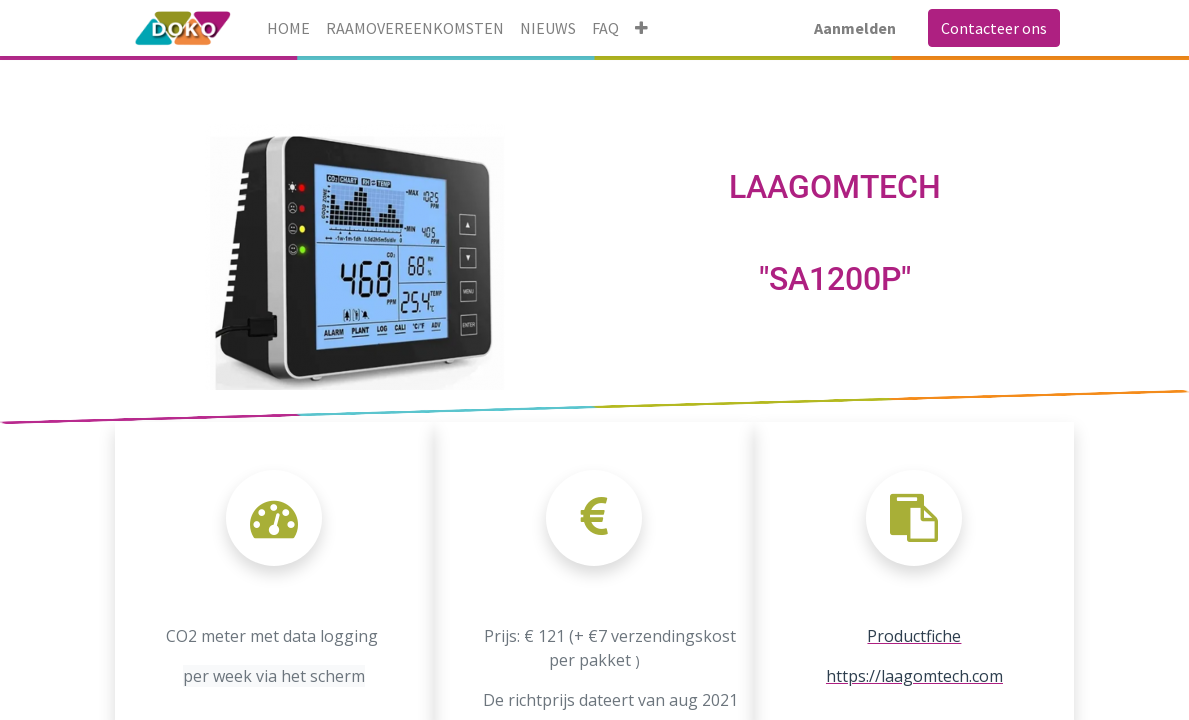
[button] (641, 28)
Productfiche (914, 636)
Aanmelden (855, 28)
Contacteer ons (994, 28)
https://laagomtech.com (914, 676)
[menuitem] (288, 28)
